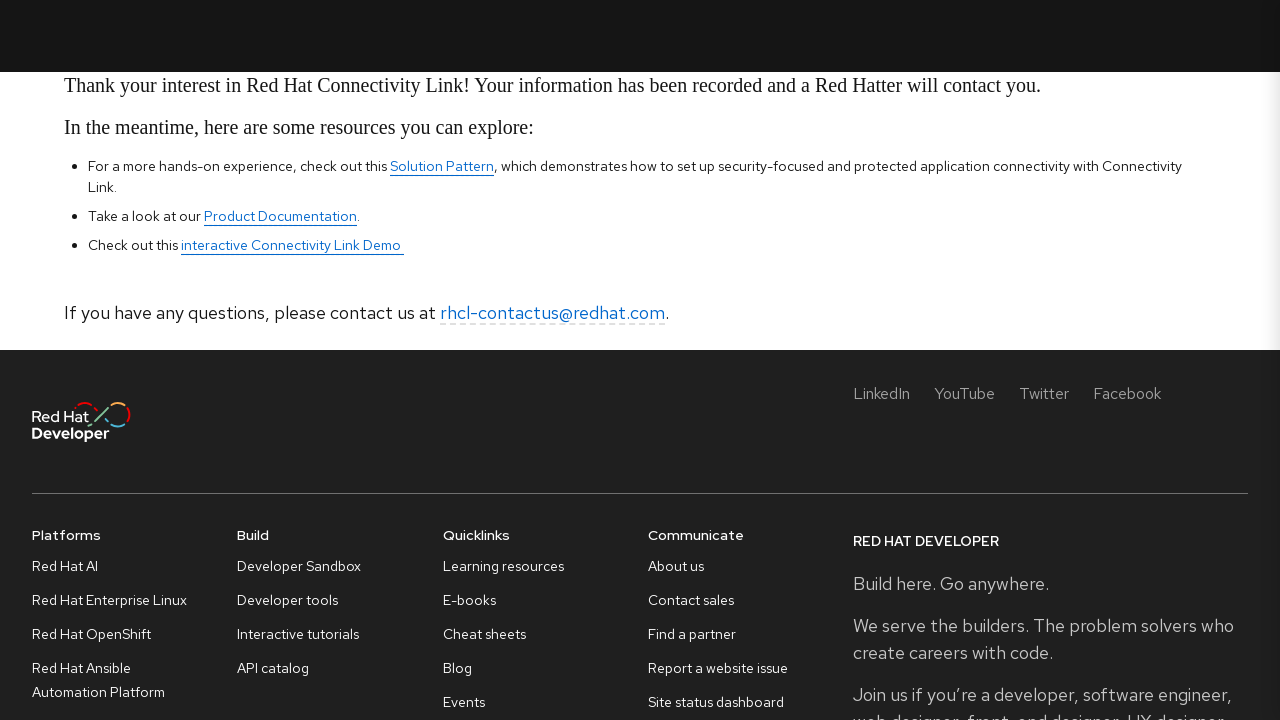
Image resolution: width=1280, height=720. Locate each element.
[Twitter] (1044, 393)
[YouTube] (964, 393)
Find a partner (692, 634)
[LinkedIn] (881, 393)
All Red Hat (1208, 35)
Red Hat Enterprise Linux (109, 600)
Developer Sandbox (299, 566)
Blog (457, 668)
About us (676, 566)
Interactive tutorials (298, 634)
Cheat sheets (484, 634)
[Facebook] (1127, 393)
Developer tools (287, 600)
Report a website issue (718, 668)
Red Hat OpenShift (91, 634)
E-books (469, 600)
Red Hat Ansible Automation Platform (98, 680)
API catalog (273, 668)
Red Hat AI (65, 566)
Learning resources (503, 566)
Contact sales (691, 600)
